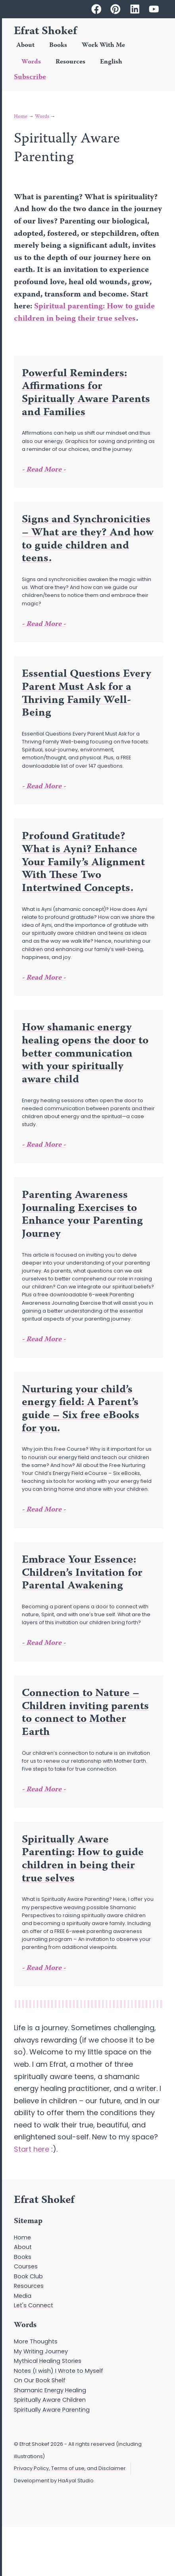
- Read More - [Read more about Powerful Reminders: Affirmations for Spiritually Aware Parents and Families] (44, 470)
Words (31, 62)
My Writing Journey (41, 2351)
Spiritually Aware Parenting (52, 2410)
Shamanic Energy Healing (50, 2390)
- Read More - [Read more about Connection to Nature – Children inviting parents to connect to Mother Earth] (44, 1790)
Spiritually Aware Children (50, 2400)
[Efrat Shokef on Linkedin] (135, 9)
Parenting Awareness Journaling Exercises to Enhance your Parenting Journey (82, 1215)
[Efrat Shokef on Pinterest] (115, 9)
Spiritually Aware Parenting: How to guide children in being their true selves (83, 1859)
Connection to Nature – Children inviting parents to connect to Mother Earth (85, 1713)
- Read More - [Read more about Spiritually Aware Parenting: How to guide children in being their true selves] (44, 1968)
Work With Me (103, 45)
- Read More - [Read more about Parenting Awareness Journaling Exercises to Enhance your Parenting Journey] (44, 1340)
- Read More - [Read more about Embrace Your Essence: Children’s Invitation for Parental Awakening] (44, 1643)
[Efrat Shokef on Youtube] (154, 9)
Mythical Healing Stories (47, 2361)
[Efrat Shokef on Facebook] (96, 9)
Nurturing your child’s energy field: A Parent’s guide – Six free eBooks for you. (80, 1409)
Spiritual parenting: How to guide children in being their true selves (84, 312)
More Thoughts (36, 2341)
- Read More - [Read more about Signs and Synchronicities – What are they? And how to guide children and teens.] (44, 624)
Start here (31, 2149)
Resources (70, 62)
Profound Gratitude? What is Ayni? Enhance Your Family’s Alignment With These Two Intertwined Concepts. (83, 862)
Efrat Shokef (45, 32)
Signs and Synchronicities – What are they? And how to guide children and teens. (88, 539)
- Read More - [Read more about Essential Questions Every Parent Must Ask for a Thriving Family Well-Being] (44, 787)
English (111, 62)
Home (20, 117)
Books (58, 45)
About (25, 45)
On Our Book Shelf (39, 2380)
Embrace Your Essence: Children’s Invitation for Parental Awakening (82, 1573)
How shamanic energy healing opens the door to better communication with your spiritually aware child (85, 1054)
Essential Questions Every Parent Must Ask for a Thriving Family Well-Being (86, 694)
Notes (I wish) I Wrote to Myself (58, 2371)
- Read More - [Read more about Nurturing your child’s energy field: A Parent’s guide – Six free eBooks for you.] (44, 1510)
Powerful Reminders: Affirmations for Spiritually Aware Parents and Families (86, 393)
